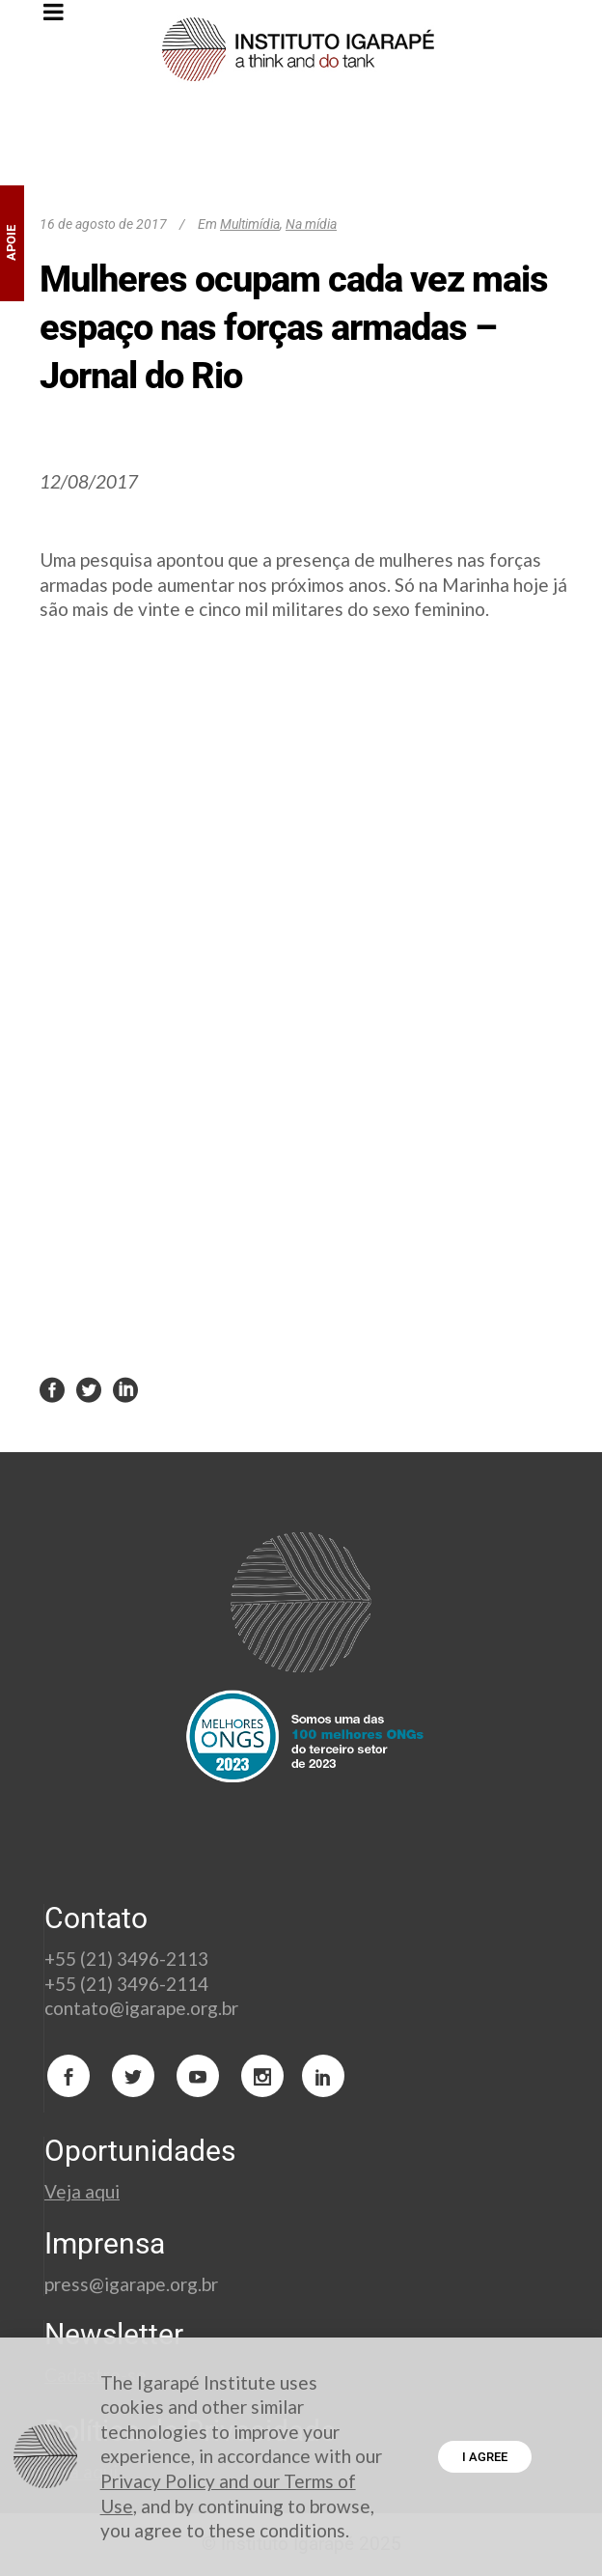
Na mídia (311, 224)
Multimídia (250, 224)
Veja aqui (82, 2191)
